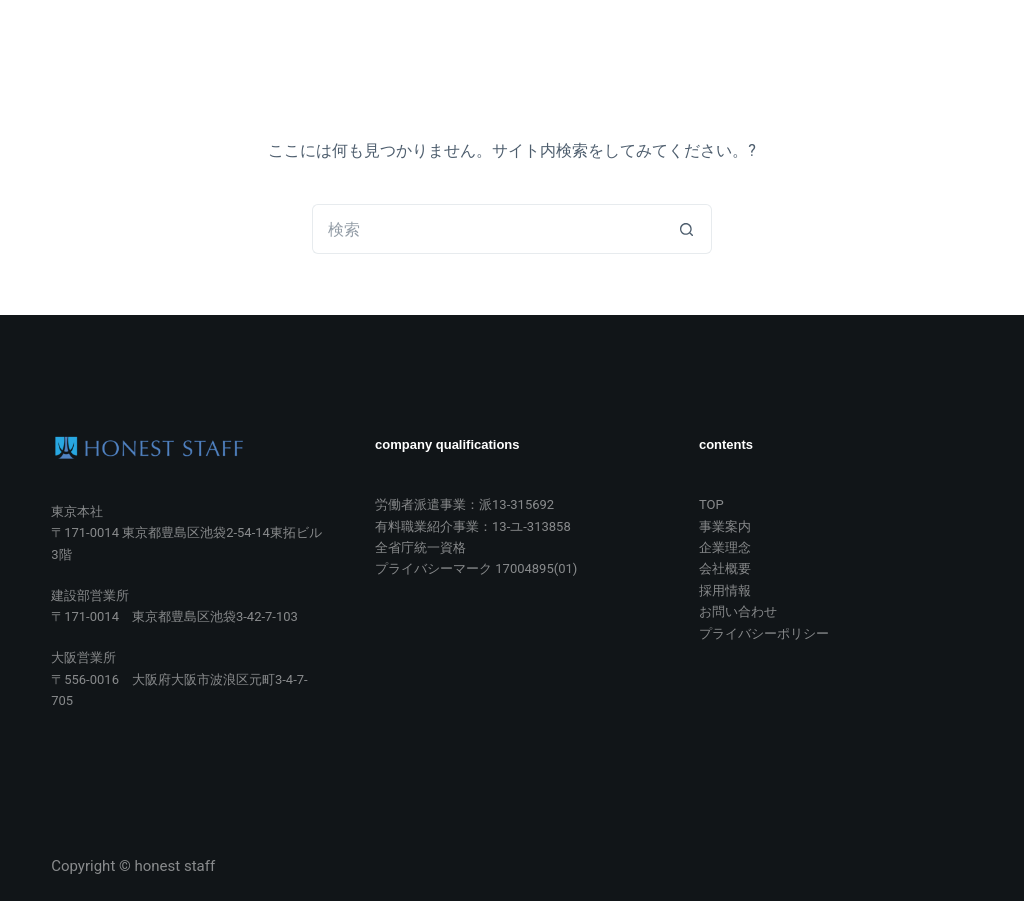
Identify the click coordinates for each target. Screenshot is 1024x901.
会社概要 (642, 53)
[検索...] (487, 229)
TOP (340, 53)
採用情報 (747, 53)
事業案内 (432, 53)
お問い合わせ (867, 53)
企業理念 (537, 53)
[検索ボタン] (687, 229)
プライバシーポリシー (764, 633)
